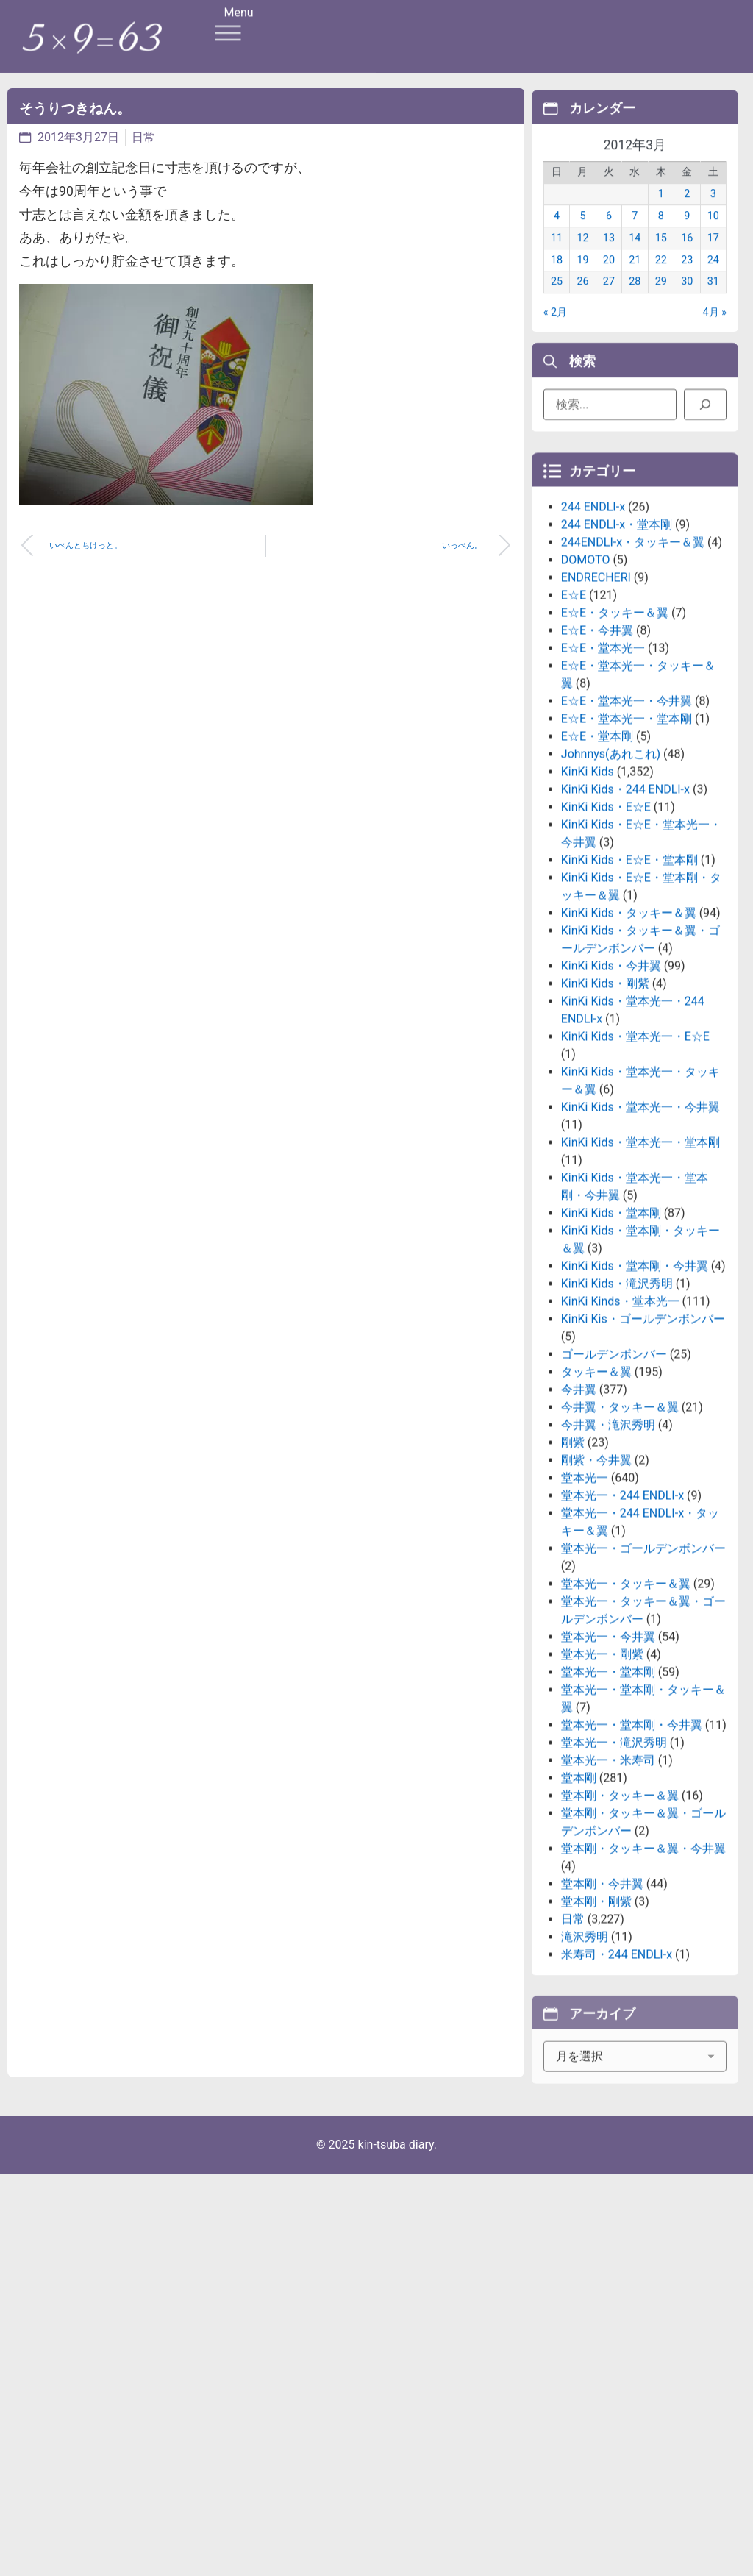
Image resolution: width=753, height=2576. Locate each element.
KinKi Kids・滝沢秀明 (617, 1422)
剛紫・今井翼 (596, 1599)
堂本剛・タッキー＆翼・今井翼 (643, 1987)
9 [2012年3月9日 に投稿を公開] (687, 238)
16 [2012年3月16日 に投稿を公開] (687, 260)
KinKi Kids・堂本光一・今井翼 (640, 1246)
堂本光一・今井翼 (608, 1775)
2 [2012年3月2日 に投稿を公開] (687, 216)
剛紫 (573, 1581)
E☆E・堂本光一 (603, 787)
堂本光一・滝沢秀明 (614, 1881)
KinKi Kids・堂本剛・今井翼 (634, 1405)
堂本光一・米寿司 (608, 1899)
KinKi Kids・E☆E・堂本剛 (629, 999)
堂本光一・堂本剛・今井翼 (631, 1864)
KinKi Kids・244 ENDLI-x (625, 928)
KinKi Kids (587, 910)
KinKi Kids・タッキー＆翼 (628, 1051)
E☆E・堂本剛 (597, 875)
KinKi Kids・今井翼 (611, 1104)
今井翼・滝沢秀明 (608, 1563)
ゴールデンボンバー (614, 1493)
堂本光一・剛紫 (602, 1793)
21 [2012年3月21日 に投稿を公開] (634, 282)
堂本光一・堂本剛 (608, 1811)
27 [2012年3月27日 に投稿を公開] (609, 304)
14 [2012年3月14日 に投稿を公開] (634, 260)
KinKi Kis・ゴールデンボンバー (643, 1458)
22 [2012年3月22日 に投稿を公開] (661, 282)
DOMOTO (585, 698)
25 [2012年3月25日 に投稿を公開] (557, 304)
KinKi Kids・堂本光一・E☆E (635, 1175)
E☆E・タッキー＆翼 (614, 751)
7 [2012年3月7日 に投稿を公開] (635, 238)
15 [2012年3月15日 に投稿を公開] (661, 260)
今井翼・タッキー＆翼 (620, 1546)
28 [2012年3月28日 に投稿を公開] (634, 304)
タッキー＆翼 (596, 1511)
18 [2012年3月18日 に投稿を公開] (557, 282)
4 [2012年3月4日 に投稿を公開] (557, 238)
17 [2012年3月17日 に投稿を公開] (713, 260)
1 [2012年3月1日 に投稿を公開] (661, 216)
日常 (143, 137)
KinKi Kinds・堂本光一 (620, 1440)
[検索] (705, 411)
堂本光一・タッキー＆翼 (625, 1722)
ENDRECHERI (596, 716)
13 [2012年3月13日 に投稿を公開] (609, 260)
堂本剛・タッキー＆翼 (620, 1934)
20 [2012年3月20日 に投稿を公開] (609, 282)
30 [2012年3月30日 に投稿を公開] (687, 304)
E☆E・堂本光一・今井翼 (626, 840)
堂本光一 (584, 1616)
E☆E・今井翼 (597, 769)
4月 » (715, 334)
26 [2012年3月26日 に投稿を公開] (582, 304)
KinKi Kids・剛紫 (605, 1122)
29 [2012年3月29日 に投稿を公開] (661, 304)
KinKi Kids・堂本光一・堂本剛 (640, 1281)
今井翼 (578, 1528)
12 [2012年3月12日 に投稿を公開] (582, 260)
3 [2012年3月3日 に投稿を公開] (713, 216)
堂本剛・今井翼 (602, 2022)
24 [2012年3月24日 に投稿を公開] (713, 282)
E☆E (573, 734)
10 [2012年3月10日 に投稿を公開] (713, 238)
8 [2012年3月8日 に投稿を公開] (661, 238)
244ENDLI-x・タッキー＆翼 (632, 681)
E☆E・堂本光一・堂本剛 (626, 857)
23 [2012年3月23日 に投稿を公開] (687, 282)
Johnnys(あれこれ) (610, 893)
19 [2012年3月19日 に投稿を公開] (582, 282)
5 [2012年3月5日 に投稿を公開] (582, 238)
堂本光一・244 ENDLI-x (622, 1634)
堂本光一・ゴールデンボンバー (643, 1687)
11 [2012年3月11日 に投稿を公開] (557, 260)
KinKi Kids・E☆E (606, 946)
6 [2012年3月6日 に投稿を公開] (609, 238)
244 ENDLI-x (593, 645)
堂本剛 (578, 1917)
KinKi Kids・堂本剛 (611, 1352)
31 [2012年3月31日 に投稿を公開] (713, 304)
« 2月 (555, 334)
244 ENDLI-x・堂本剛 (616, 663)
